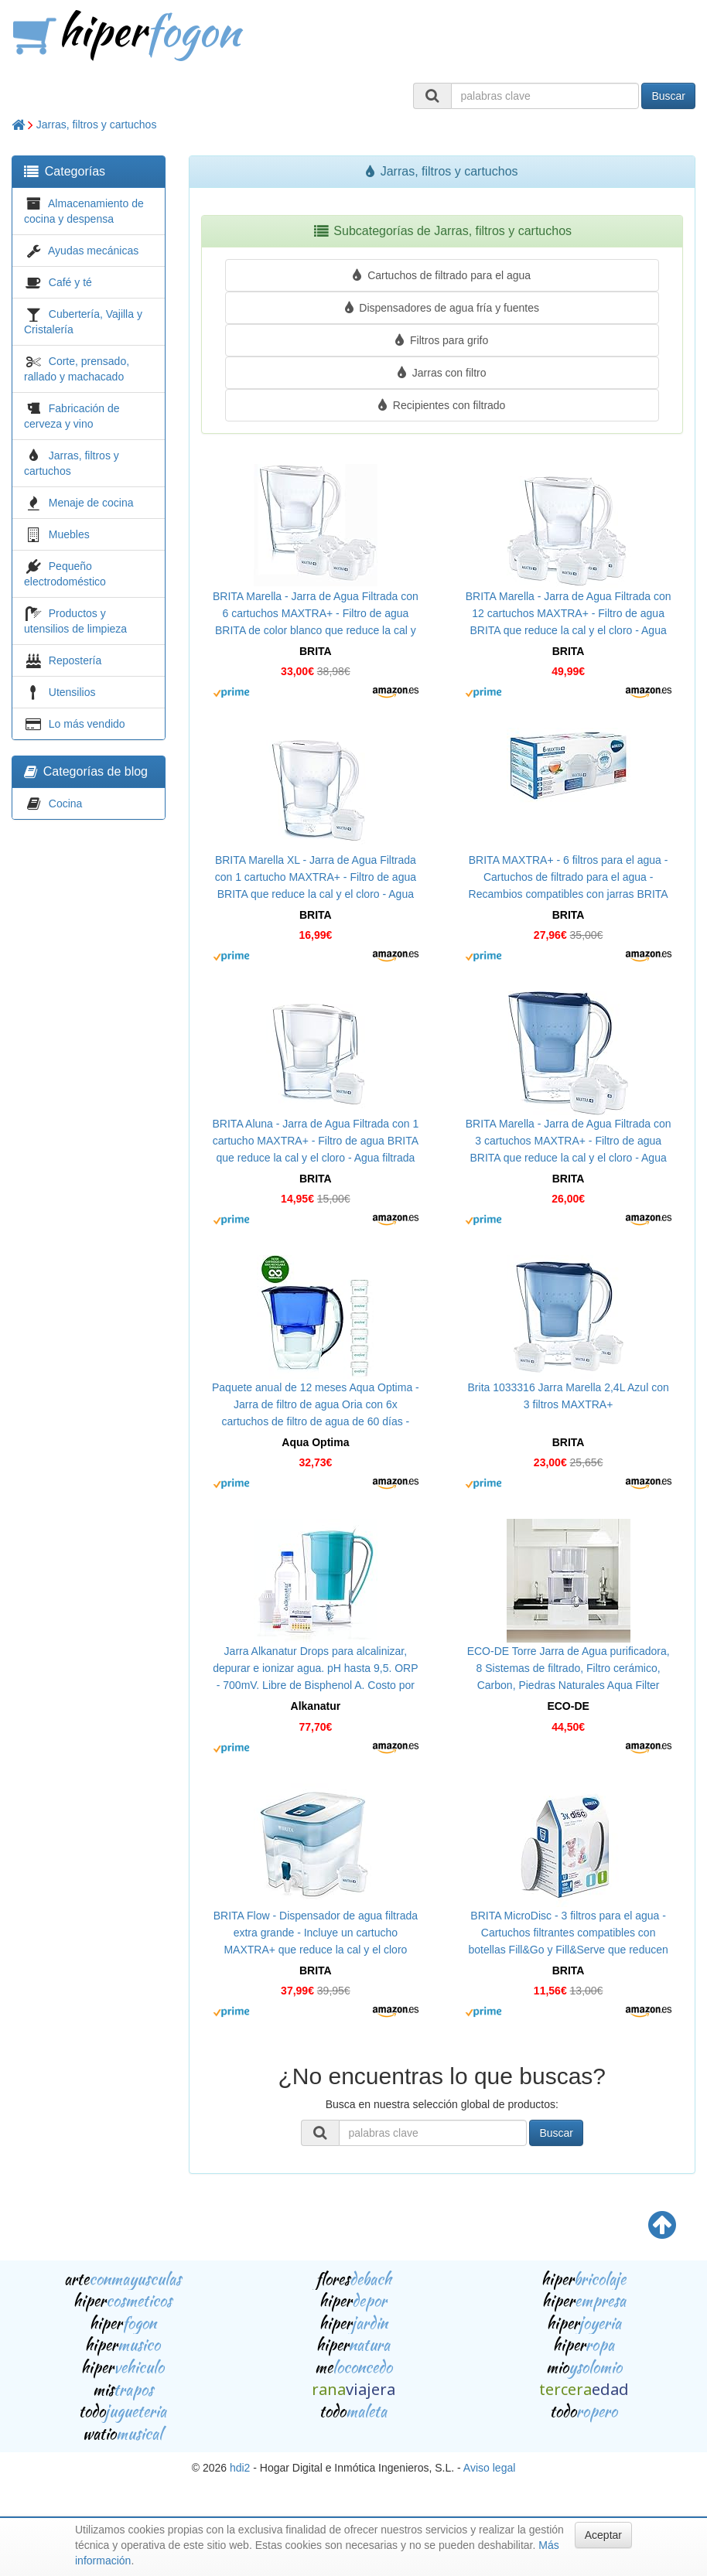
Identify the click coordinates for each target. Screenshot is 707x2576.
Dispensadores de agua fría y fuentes (442, 308)
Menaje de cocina (91, 502)
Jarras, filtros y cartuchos (96, 124)
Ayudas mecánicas (93, 250)
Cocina (66, 803)
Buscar (668, 96)
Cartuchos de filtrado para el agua (442, 275)
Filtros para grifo (441, 340)
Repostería (75, 660)
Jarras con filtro (442, 373)
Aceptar (603, 2535)
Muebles (69, 534)
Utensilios (72, 692)
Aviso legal (489, 2468)
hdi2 (240, 2468)
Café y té (70, 282)
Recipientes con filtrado (441, 405)
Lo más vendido (87, 724)
